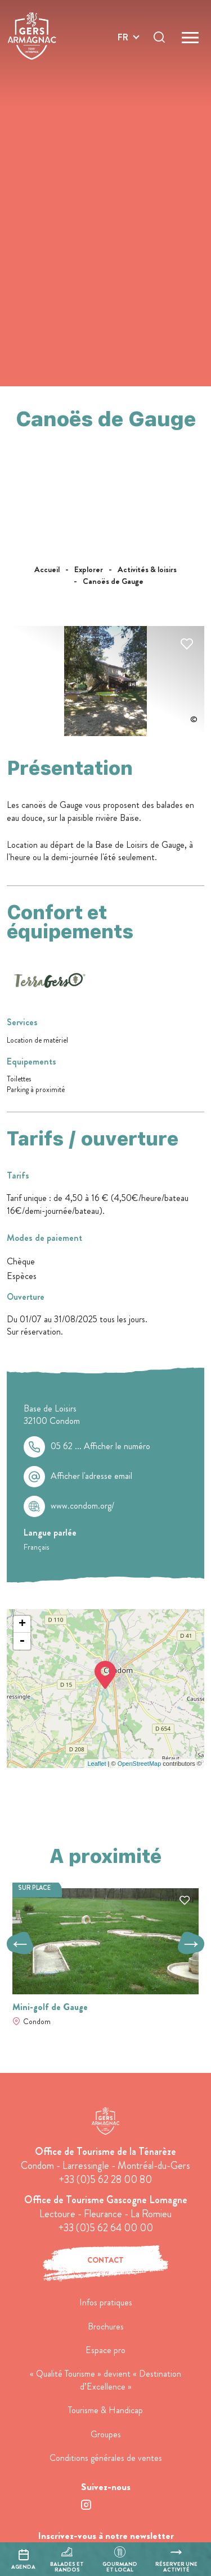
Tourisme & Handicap (105, 2410)
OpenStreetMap (139, 1763)
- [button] (22, 1641)
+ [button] (22, 1624)
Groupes (106, 2434)
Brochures (106, 2326)
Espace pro (105, 2350)
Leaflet (96, 1763)
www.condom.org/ (82, 1506)
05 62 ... (100, 1446)
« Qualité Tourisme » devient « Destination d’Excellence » (105, 2379)
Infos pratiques (105, 2302)
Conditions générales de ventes (106, 2457)
